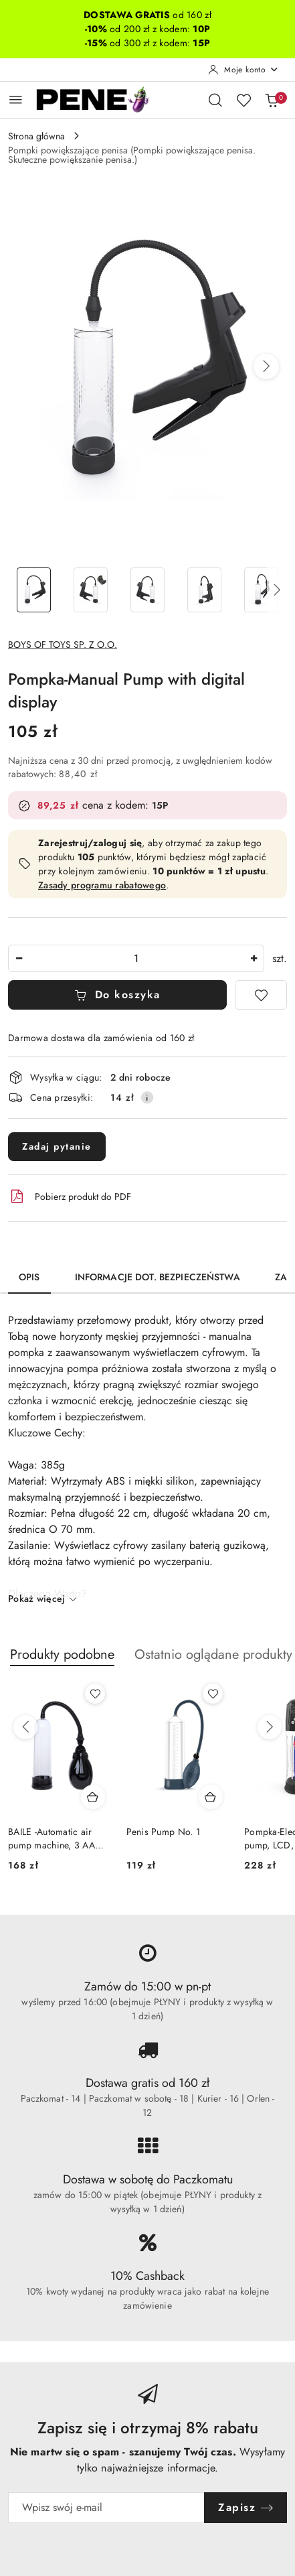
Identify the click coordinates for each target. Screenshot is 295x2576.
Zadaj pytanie (57, 1146)
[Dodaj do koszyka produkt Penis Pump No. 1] (211, 1797)
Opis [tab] (29, 1277)
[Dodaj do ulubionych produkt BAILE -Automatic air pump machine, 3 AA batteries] (95, 1694)
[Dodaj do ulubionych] (261, 995)
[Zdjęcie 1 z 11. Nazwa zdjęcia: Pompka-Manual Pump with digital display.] (34, 589)
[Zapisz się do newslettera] (106, 2507)
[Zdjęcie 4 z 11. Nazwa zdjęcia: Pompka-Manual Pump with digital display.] (204, 589)
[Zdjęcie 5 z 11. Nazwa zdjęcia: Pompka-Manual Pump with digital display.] (261, 589)
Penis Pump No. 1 (163, 1831)
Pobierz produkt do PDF (69, 1197)
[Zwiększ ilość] (253, 958)
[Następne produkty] (270, 1727)
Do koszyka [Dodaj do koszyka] (117, 994)
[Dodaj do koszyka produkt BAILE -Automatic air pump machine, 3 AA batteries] (93, 1797)
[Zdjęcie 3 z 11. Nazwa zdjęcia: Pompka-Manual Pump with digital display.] (147, 589)
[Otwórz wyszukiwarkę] (215, 100)
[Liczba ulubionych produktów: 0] (243, 100)
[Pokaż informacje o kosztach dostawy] (147, 1097)
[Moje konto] (243, 69)
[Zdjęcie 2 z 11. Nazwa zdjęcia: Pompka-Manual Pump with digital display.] (90, 589)
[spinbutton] (136, 958)
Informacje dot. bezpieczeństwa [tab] (157, 1277)
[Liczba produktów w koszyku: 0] (271, 100)
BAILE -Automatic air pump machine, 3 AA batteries (51, 1838)
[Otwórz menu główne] (15, 99)
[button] (266, 366)
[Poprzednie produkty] (25, 1727)
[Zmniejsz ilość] (19, 958)
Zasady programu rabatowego (102, 885)
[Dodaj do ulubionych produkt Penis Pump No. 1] (213, 1694)
